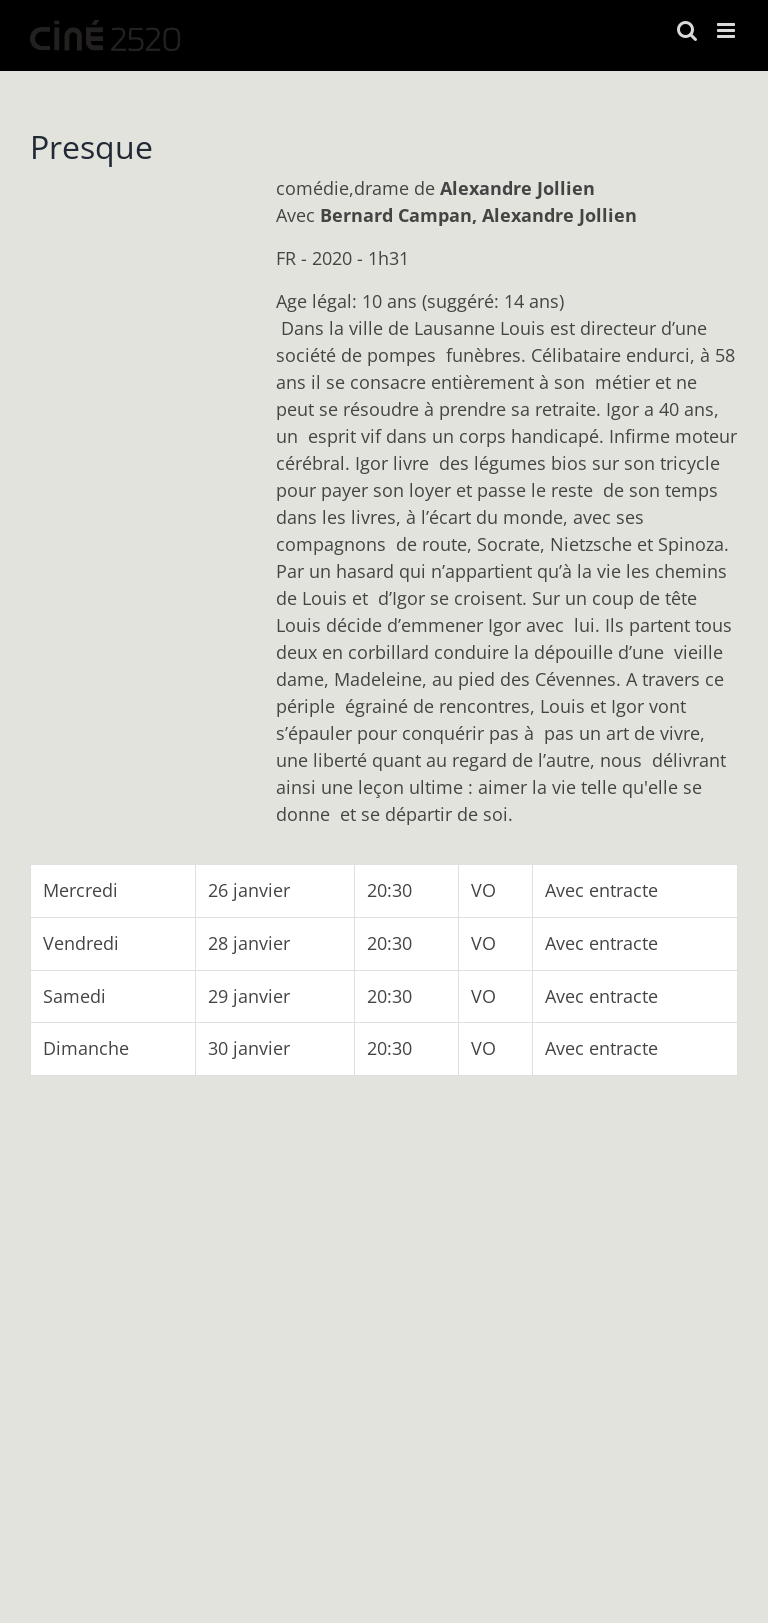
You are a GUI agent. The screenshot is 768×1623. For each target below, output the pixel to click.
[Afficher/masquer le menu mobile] (727, 30)
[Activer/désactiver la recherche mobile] (687, 30)
